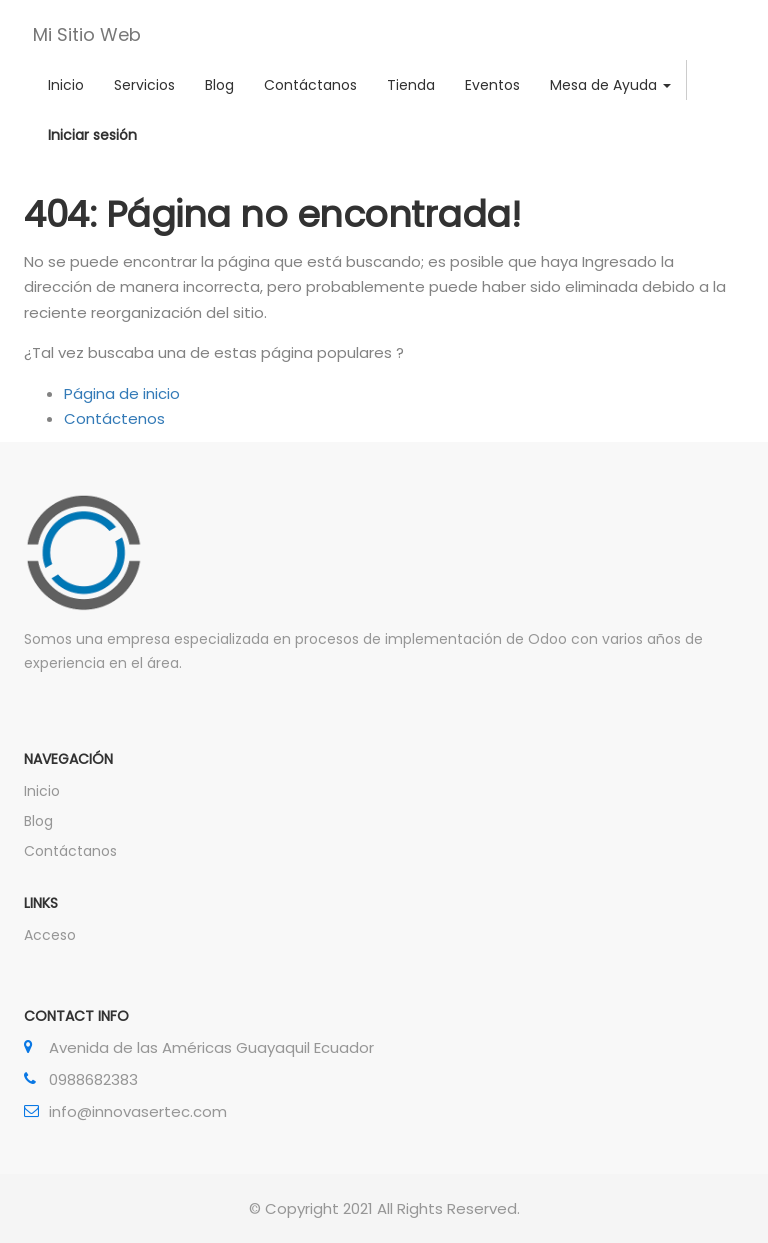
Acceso (50, 935)
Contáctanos (70, 851)
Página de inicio (122, 393)
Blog (38, 821)
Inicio (42, 791)
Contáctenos (114, 418)
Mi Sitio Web (87, 34)
